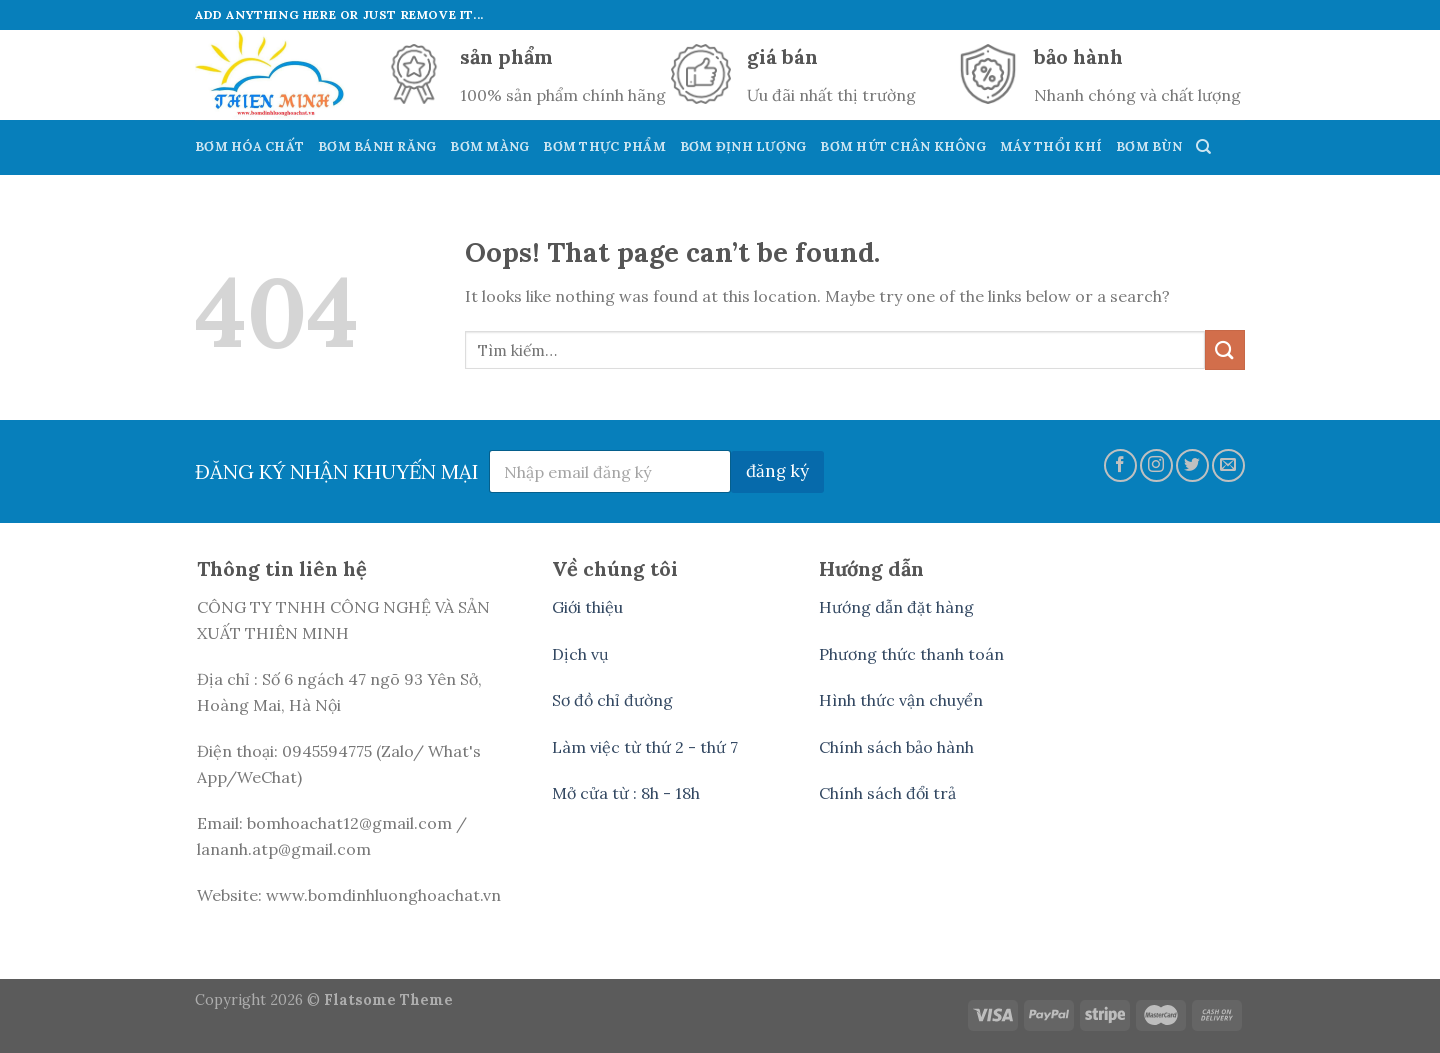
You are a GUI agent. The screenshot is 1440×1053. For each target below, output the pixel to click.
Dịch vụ (580, 654)
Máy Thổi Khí (1051, 146)
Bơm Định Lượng (743, 146)
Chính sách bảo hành (896, 747)
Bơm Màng (489, 146)
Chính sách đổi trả (887, 793)
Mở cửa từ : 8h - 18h (626, 793)
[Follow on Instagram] (1156, 465)
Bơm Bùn (1149, 146)
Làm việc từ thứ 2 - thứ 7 (645, 747)
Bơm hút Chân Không (903, 146)
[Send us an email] (1228, 465)
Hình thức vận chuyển (901, 700)
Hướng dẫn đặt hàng (896, 607)
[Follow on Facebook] (1120, 465)
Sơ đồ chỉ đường (612, 700)
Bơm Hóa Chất (249, 146)
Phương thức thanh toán (911, 654)
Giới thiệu (587, 607)
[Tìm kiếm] (1203, 147)
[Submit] (1225, 349)
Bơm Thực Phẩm (604, 146)
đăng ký (777, 471)
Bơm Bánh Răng (377, 146)
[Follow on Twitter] (1192, 465)
